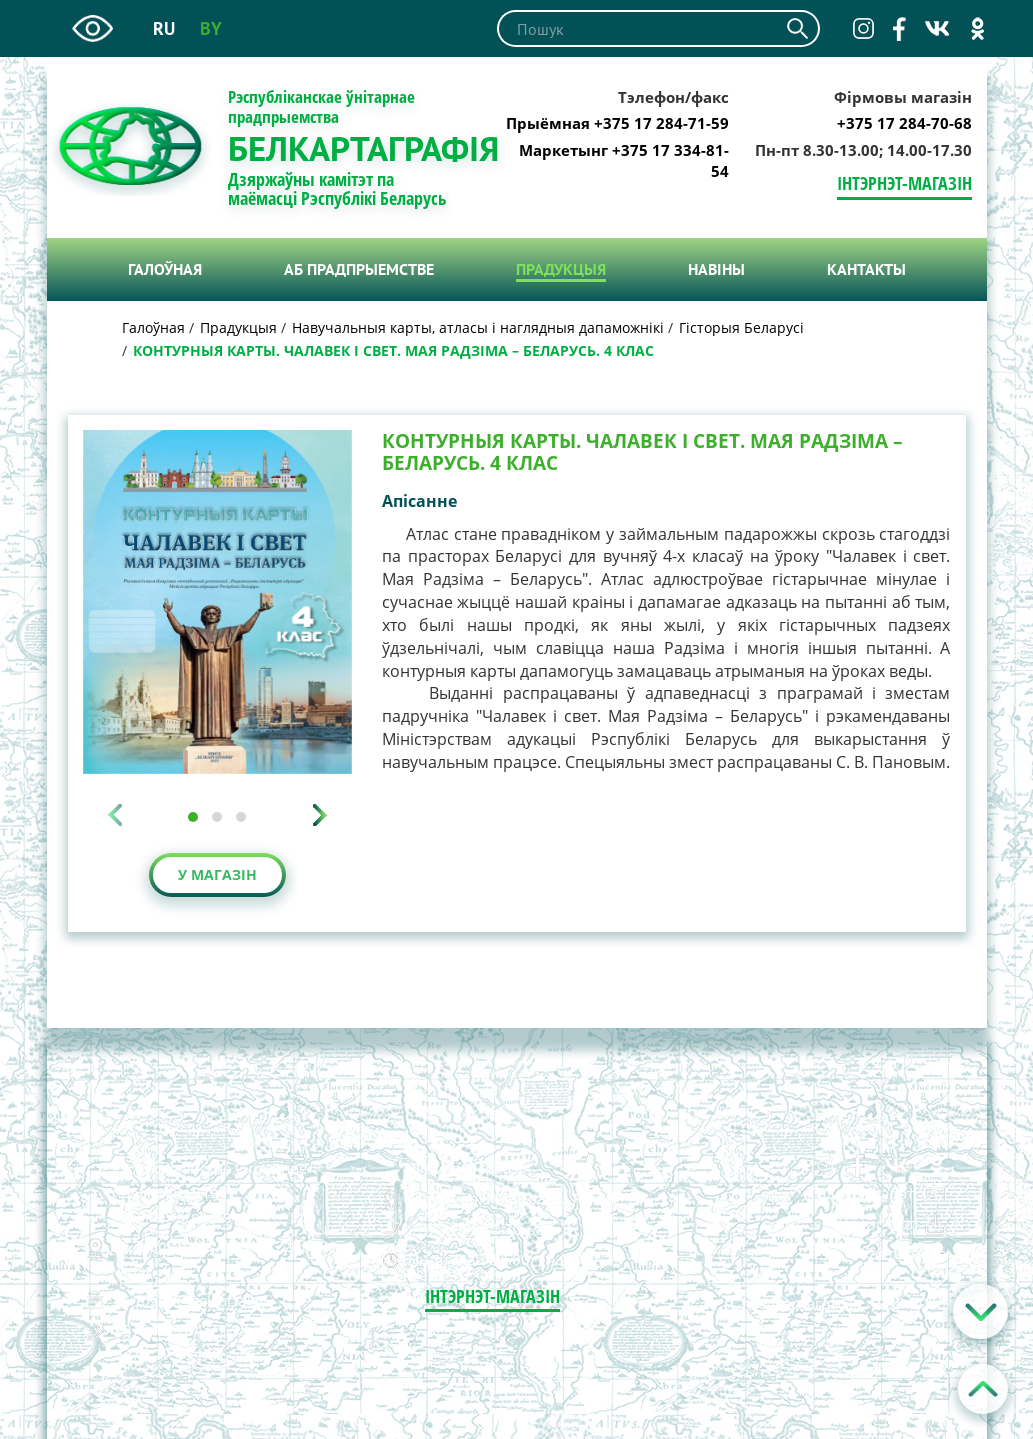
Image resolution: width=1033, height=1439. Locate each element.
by (211, 28)
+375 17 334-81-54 (181, 1354)
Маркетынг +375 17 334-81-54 (624, 160)
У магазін (217, 874)
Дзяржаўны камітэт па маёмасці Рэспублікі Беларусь (337, 189)
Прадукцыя (561, 269)
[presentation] (115, 815)
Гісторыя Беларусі (741, 327)
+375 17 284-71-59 (181, 1330)
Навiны (716, 269)
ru (164, 28)
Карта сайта (903, 1253)
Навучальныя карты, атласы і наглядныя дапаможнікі (478, 327)
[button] (193, 817)
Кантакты (866, 269)
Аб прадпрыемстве (359, 269)
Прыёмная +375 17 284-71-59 (617, 123)
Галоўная (165, 269)
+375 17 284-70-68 (904, 123)
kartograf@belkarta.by (190, 1300)
